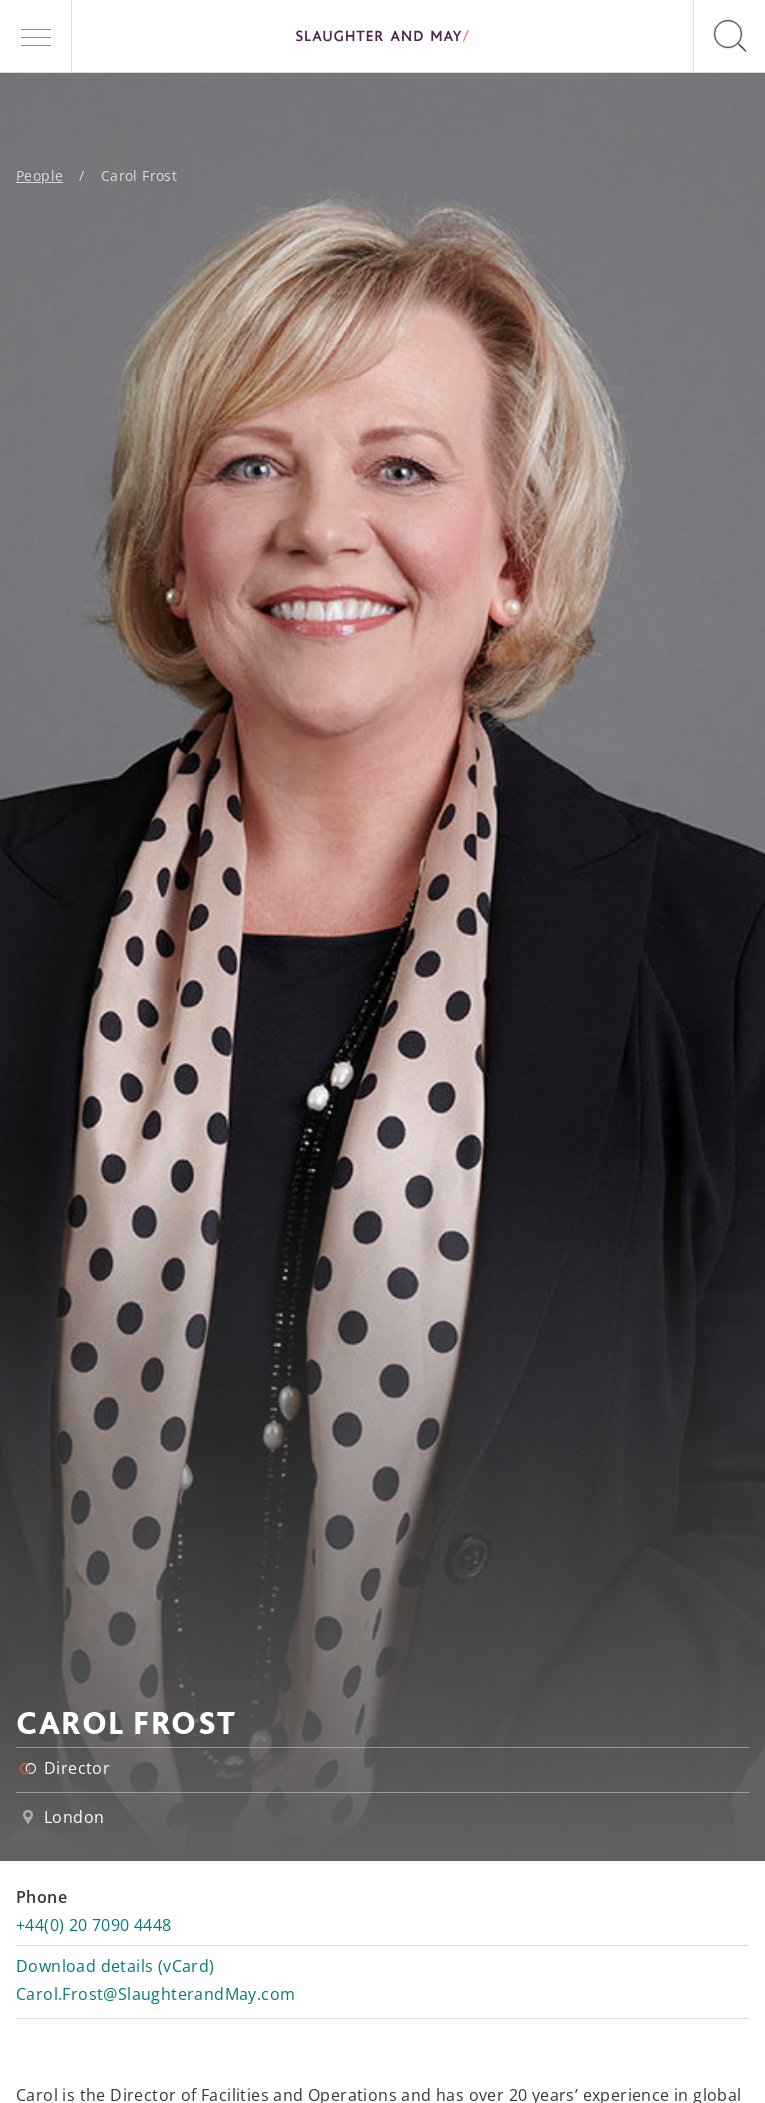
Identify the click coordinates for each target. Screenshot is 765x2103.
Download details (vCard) (115, 1966)
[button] (36, 36)
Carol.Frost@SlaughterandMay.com (155, 1994)
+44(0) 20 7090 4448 (94, 1925)
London (74, 1817)
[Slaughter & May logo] (382, 36)
